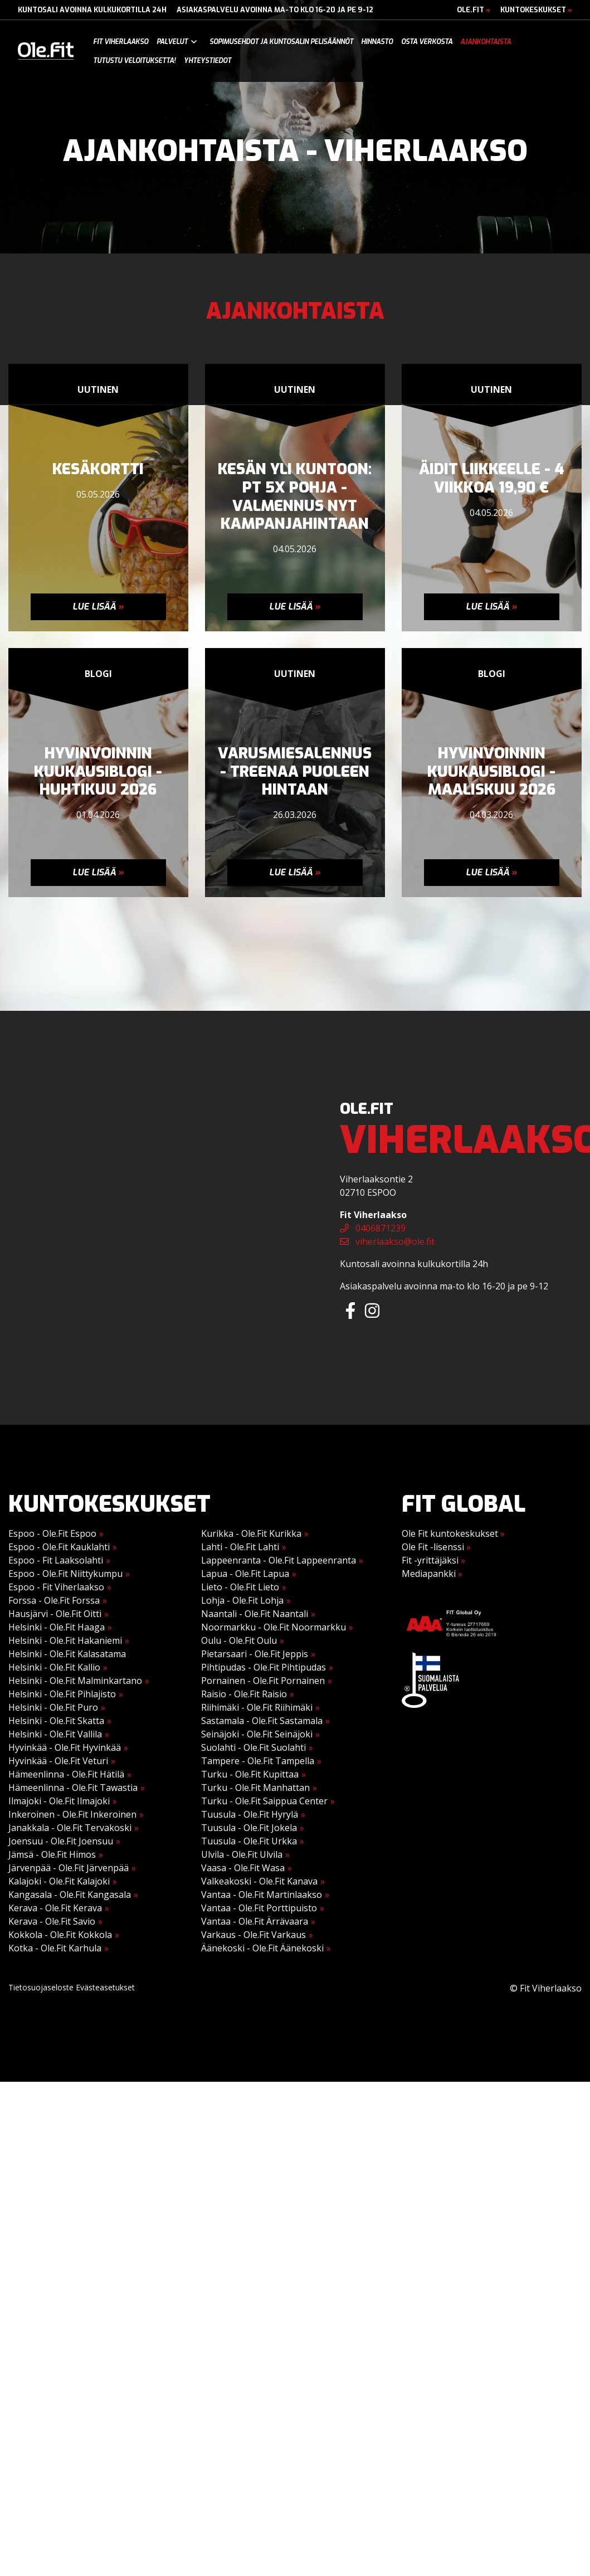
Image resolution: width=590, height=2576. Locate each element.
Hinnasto (377, 41)
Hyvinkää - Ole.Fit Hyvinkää (64, 1747)
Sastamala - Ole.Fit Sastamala (262, 1721)
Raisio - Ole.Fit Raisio (244, 1694)
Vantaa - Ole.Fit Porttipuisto (259, 1908)
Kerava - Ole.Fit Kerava (55, 1908)
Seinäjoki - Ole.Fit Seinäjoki (257, 1734)
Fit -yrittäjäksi (433, 1560)
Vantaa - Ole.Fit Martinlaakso (261, 1894)
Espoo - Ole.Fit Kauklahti (59, 1547)
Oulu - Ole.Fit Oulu (239, 1640)
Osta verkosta (426, 41)
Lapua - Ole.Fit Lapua (245, 1573)
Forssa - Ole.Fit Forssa (54, 1600)
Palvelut (172, 41)
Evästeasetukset (105, 1987)
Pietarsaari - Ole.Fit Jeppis (254, 1654)
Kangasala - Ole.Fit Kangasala (69, 1894)
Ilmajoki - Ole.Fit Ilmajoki (59, 1801)
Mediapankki (432, 1573)
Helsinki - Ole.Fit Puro (53, 1707)
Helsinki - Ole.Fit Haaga (56, 1627)
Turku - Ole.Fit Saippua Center (264, 1801)
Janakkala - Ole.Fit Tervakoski (69, 1828)
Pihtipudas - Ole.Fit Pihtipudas (263, 1667)
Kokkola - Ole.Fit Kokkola (60, 1935)
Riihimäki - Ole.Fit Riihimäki (257, 1707)
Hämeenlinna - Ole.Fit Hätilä (66, 1774)
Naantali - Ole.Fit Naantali (254, 1614)
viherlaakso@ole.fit (387, 1241)
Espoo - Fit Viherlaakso (56, 1587)
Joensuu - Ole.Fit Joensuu (60, 1841)
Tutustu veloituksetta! (134, 60)
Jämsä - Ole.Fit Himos (52, 1854)
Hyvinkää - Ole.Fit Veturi (58, 1761)
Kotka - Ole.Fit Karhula (54, 1948)
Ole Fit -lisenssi (436, 1547)
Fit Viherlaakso (120, 41)
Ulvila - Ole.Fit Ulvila (241, 1854)
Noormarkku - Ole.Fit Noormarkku (273, 1627)
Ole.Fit (473, 9)
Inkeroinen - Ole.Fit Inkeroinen (72, 1814)
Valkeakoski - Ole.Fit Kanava (259, 1881)
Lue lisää (98, 606)
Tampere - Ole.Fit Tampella (257, 1761)
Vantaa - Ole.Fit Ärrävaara (254, 1921)
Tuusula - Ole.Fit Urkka (249, 1841)
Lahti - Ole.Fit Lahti (240, 1547)
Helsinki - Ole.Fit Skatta (56, 1721)
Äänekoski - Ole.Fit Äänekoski (262, 1948)
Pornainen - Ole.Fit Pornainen (263, 1680)
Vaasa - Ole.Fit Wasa (243, 1868)
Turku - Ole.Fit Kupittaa (250, 1774)
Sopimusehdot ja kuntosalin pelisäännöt (281, 41)
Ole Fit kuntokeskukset (453, 1533)
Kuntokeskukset (536, 9)
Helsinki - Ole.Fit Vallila (55, 1734)
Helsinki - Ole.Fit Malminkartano (75, 1680)
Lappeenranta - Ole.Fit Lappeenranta (278, 1560)
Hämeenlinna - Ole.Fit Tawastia (73, 1787)
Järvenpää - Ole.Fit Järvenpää (68, 1868)
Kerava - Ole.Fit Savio (51, 1921)
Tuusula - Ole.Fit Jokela (249, 1828)
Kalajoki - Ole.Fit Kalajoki (59, 1881)
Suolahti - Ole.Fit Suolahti (253, 1747)
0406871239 (373, 1228)
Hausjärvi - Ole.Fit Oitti (54, 1614)
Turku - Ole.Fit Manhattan (255, 1787)
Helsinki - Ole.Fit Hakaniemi (65, 1640)
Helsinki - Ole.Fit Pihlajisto (62, 1694)
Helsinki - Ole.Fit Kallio (54, 1667)
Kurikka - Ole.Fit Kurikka (251, 1533)
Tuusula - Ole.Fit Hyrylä (249, 1814)
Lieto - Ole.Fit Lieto (240, 1587)
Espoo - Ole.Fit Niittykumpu (65, 1573)
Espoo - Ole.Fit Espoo (52, 1533)
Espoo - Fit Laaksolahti (55, 1560)
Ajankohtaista (485, 41)
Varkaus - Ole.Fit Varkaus (253, 1935)
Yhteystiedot (207, 60)
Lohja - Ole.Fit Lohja (242, 1600)
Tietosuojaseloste (41, 1987)
